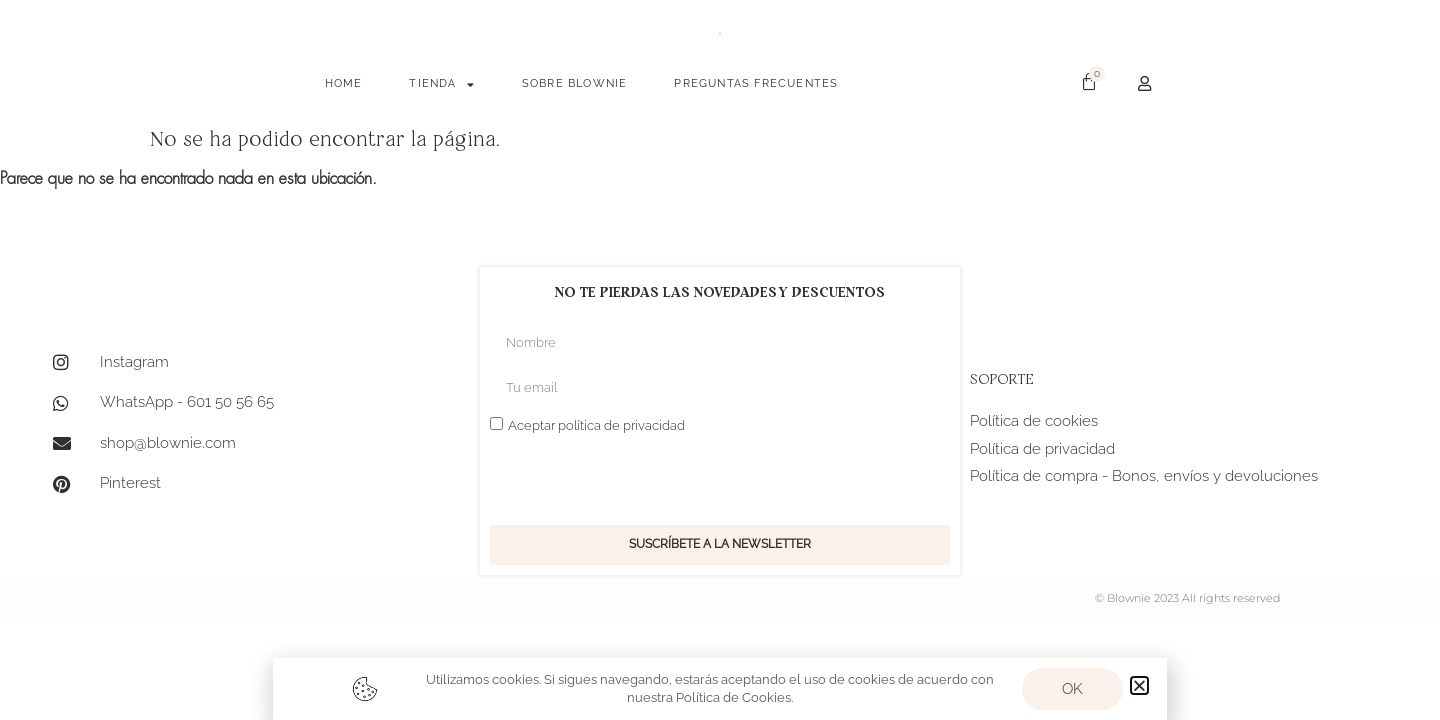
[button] (1139, 685)
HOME (344, 83)
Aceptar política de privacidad (596, 425)
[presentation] (642, 481)
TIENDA (441, 84)
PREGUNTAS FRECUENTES (756, 83)
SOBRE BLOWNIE (575, 83)
